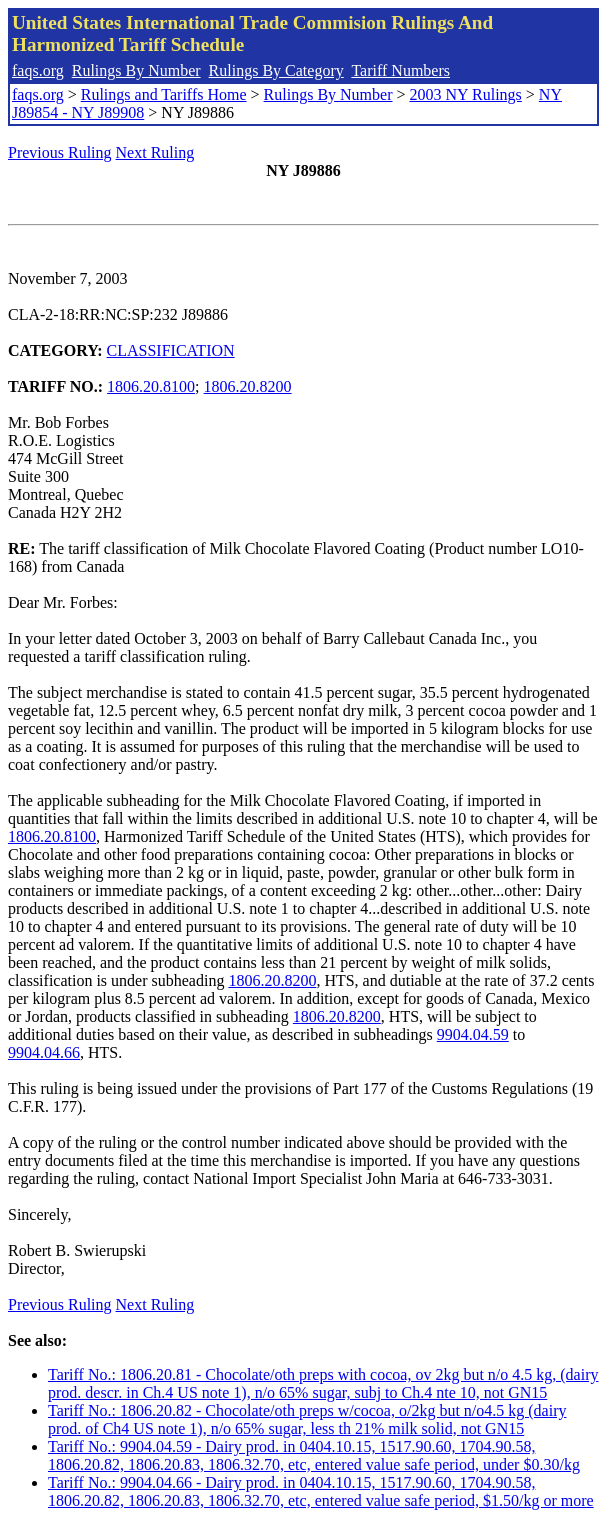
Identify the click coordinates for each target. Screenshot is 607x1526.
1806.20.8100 (151, 386)
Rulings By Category (276, 70)
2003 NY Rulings (466, 94)
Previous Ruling (60, 152)
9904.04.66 (44, 1052)
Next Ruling (155, 152)
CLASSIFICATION (171, 350)
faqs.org (38, 70)
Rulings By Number (136, 70)
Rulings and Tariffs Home (164, 94)
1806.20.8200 (248, 386)
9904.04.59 (473, 1034)
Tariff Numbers (400, 70)
